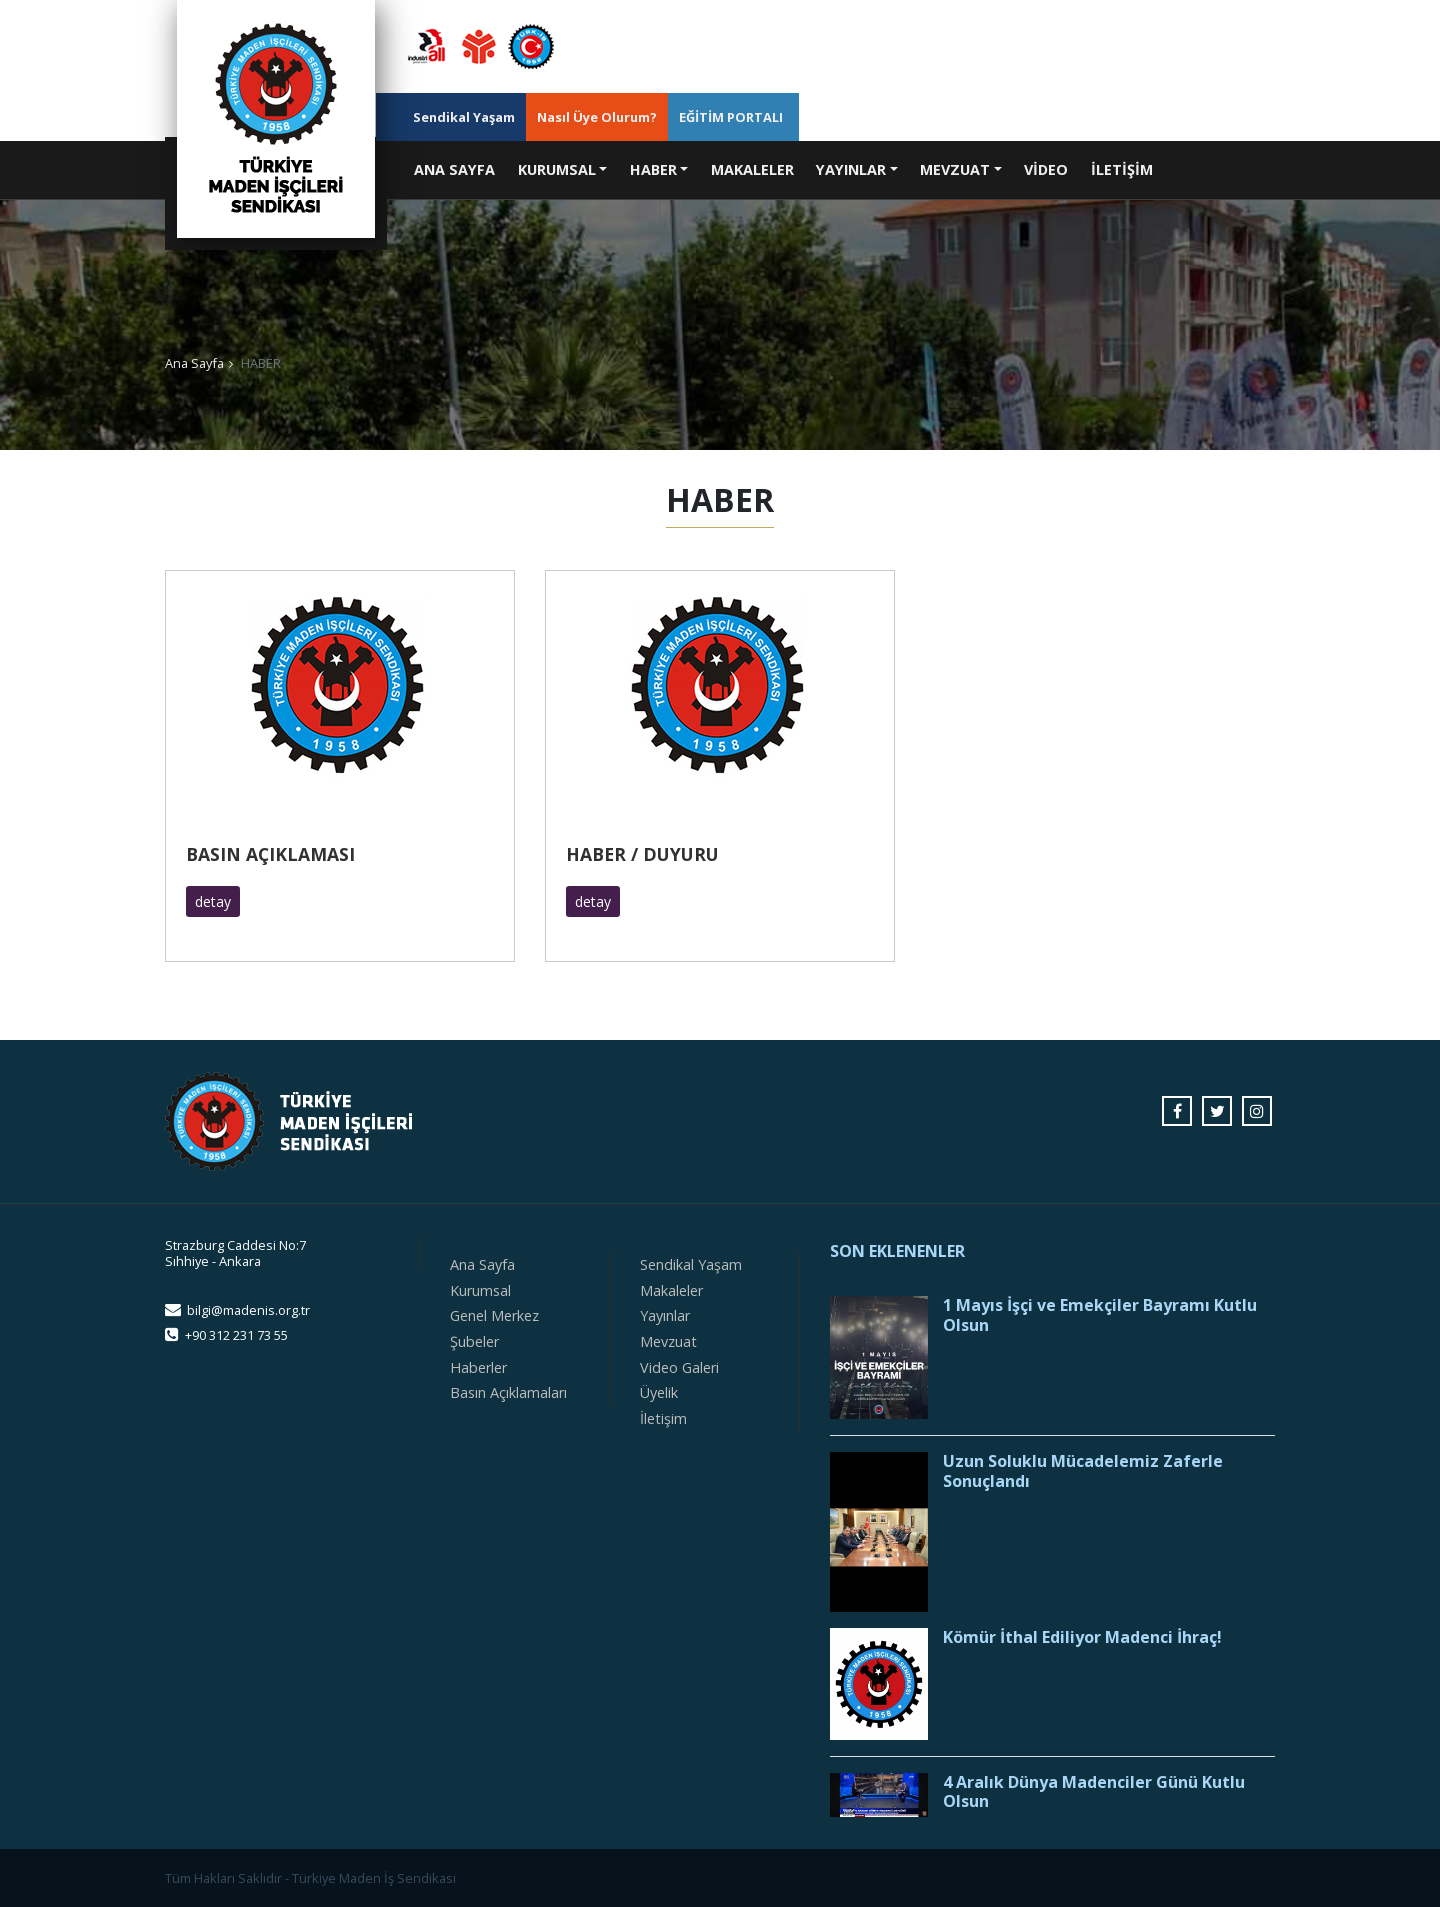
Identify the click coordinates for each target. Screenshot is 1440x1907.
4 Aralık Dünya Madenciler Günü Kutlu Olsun (1094, 1792)
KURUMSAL (557, 169)
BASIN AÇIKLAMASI (270, 854)
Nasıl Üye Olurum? (597, 117)
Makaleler (671, 1290)
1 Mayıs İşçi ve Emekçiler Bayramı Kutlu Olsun (1100, 1315)
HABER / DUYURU (642, 854)
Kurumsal (480, 1290)
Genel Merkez (494, 1315)
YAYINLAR (851, 169)
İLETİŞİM (1122, 169)
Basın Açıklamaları (508, 1392)
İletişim (663, 1418)
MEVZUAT (955, 169)
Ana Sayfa (194, 363)
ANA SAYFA (460, 167)
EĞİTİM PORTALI (731, 117)
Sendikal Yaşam (464, 117)
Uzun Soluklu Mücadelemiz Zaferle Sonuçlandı (1083, 1471)
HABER (653, 169)
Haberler (478, 1367)
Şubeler (474, 1341)
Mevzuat (668, 1341)
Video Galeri (679, 1367)
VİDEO (1046, 169)
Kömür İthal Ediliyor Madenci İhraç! (1082, 1637)
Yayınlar (665, 1315)
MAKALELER (752, 169)
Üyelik (659, 1392)
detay (213, 901)
